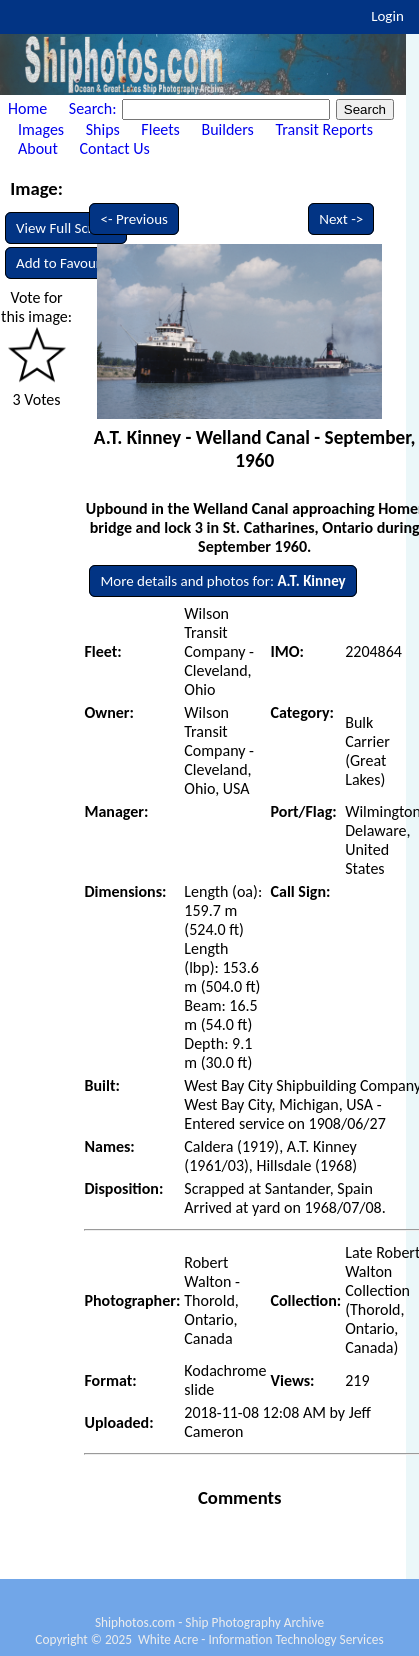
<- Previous (134, 219)
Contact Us (115, 148)
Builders (227, 129)
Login (387, 16)
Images (41, 129)
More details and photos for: (222, 581)
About (38, 148)
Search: (94, 108)
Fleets (160, 129)
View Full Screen (66, 228)
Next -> (341, 219)
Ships (103, 129)
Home (27, 108)
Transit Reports (323, 129)
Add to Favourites (69, 263)
